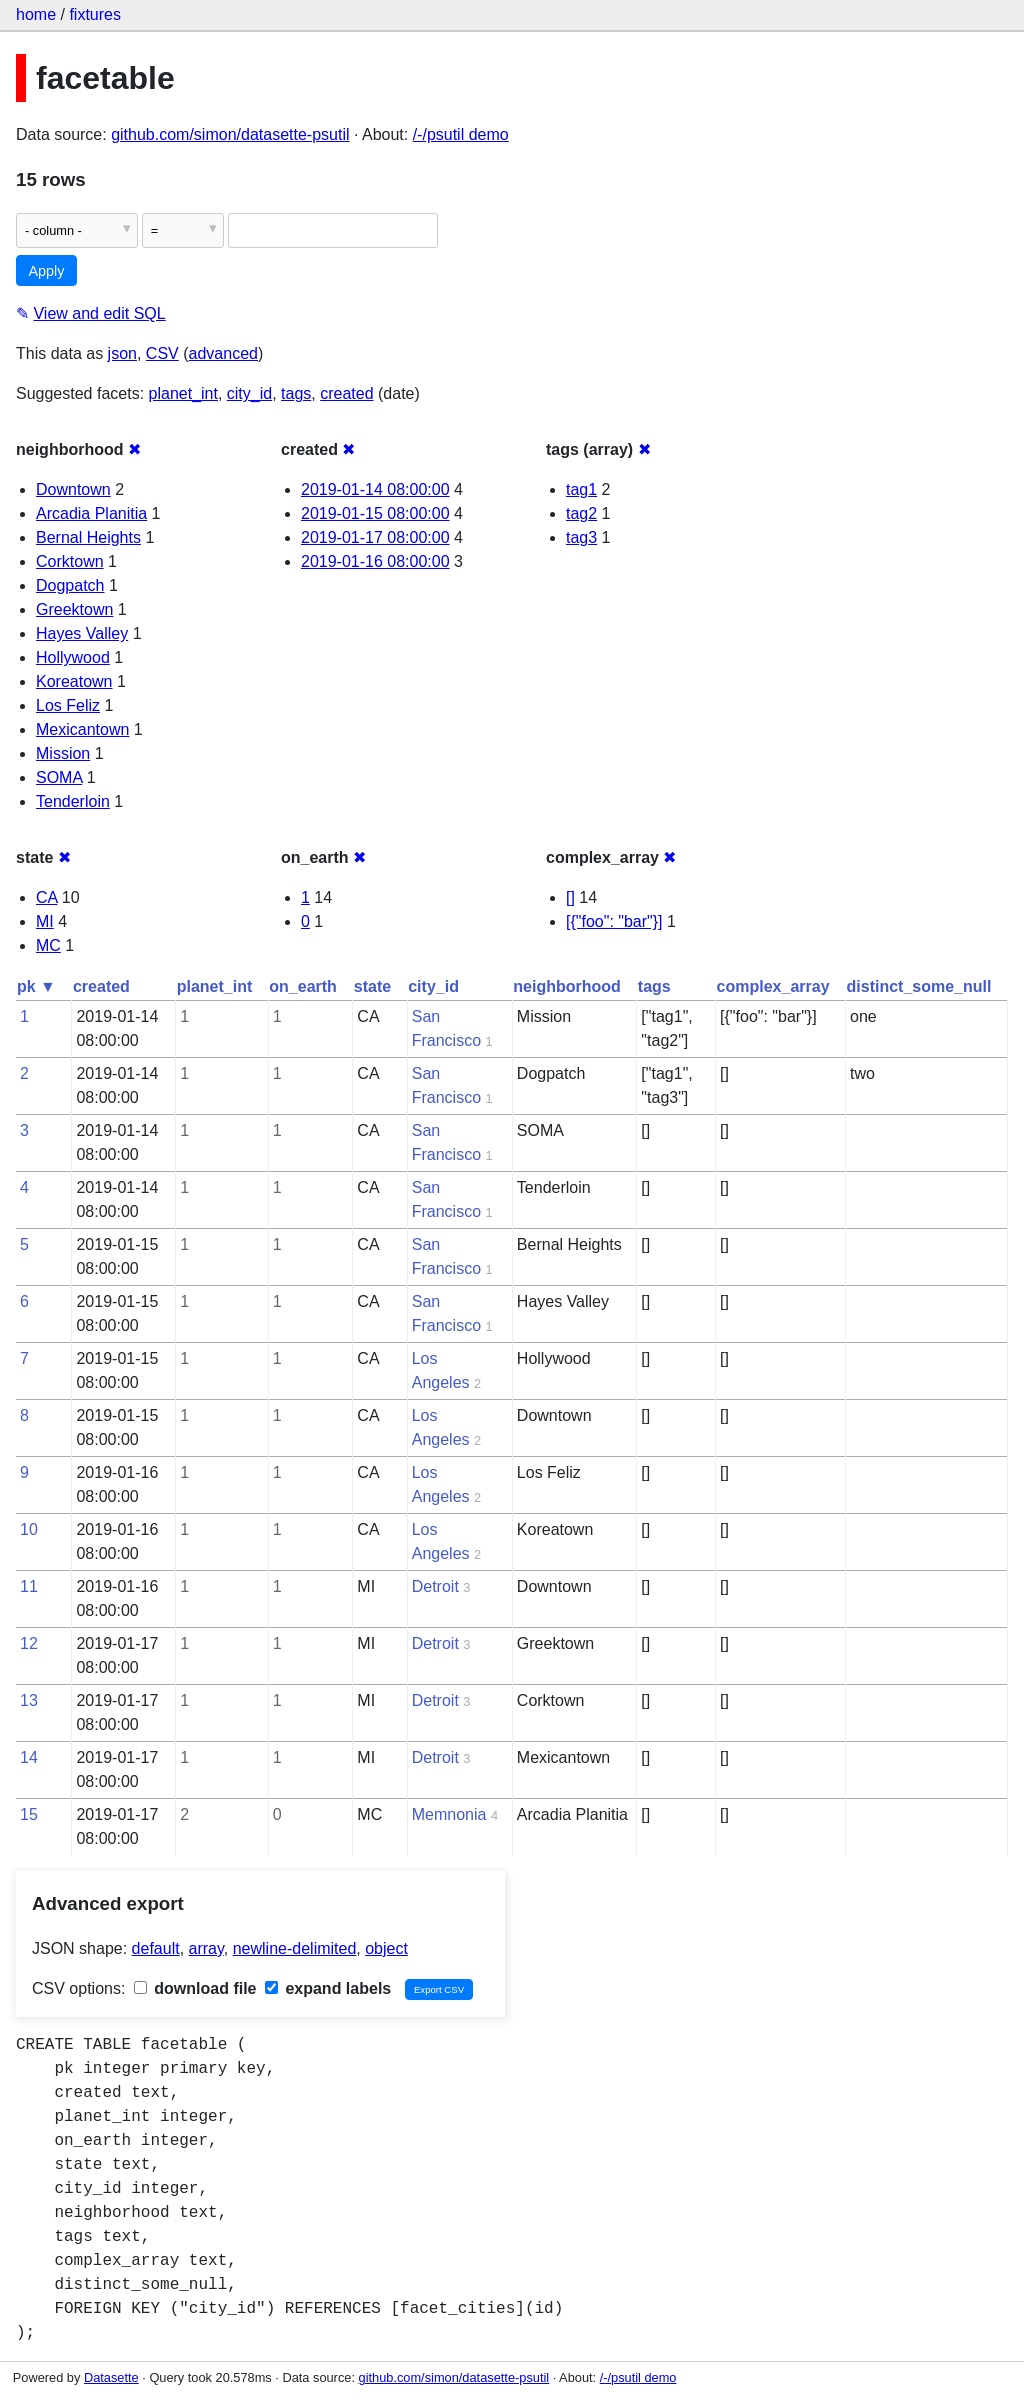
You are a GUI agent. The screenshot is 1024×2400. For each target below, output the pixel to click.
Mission (63, 753)
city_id (249, 393)
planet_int (183, 393)
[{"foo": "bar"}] (614, 921)
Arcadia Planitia (91, 513)
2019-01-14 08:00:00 (375, 489)
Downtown (73, 489)
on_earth (303, 986)
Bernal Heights (88, 537)
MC (48, 945)
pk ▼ (36, 986)
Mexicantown (82, 729)
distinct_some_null (919, 986)
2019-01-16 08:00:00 (375, 561)
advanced (223, 353)
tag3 (581, 537)
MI (45, 921)
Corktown (70, 561)
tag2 (581, 513)
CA (46, 897)
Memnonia (449, 1814)
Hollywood (73, 657)
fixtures (95, 14)
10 (29, 1529)
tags (296, 393)
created (346, 393)
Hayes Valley (82, 633)
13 (29, 1700)
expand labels (328, 1988)
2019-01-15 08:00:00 (375, 513)
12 (29, 1643)
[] (570, 897)
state (372, 986)
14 (29, 1757)
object (386, 1948)
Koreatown (74, 681)
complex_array (773, 986)
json (122, 353)
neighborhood (567, 986)
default (156, 1948)
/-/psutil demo (461, 134)
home (36, 14)
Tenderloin (73, 801)
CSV (162, 353)
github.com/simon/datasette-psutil (230, 134)
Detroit (435, 1586)
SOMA (59, 777)
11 (29, 1586)
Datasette (111, 2377)
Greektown (74, 609)
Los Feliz (68, 705)
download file (195, 1988)
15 (29, 1814)
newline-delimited (295, 1948)
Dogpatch (70, 585)
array (206, 1948)
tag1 (581, 489)
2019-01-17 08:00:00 (375, 537)
